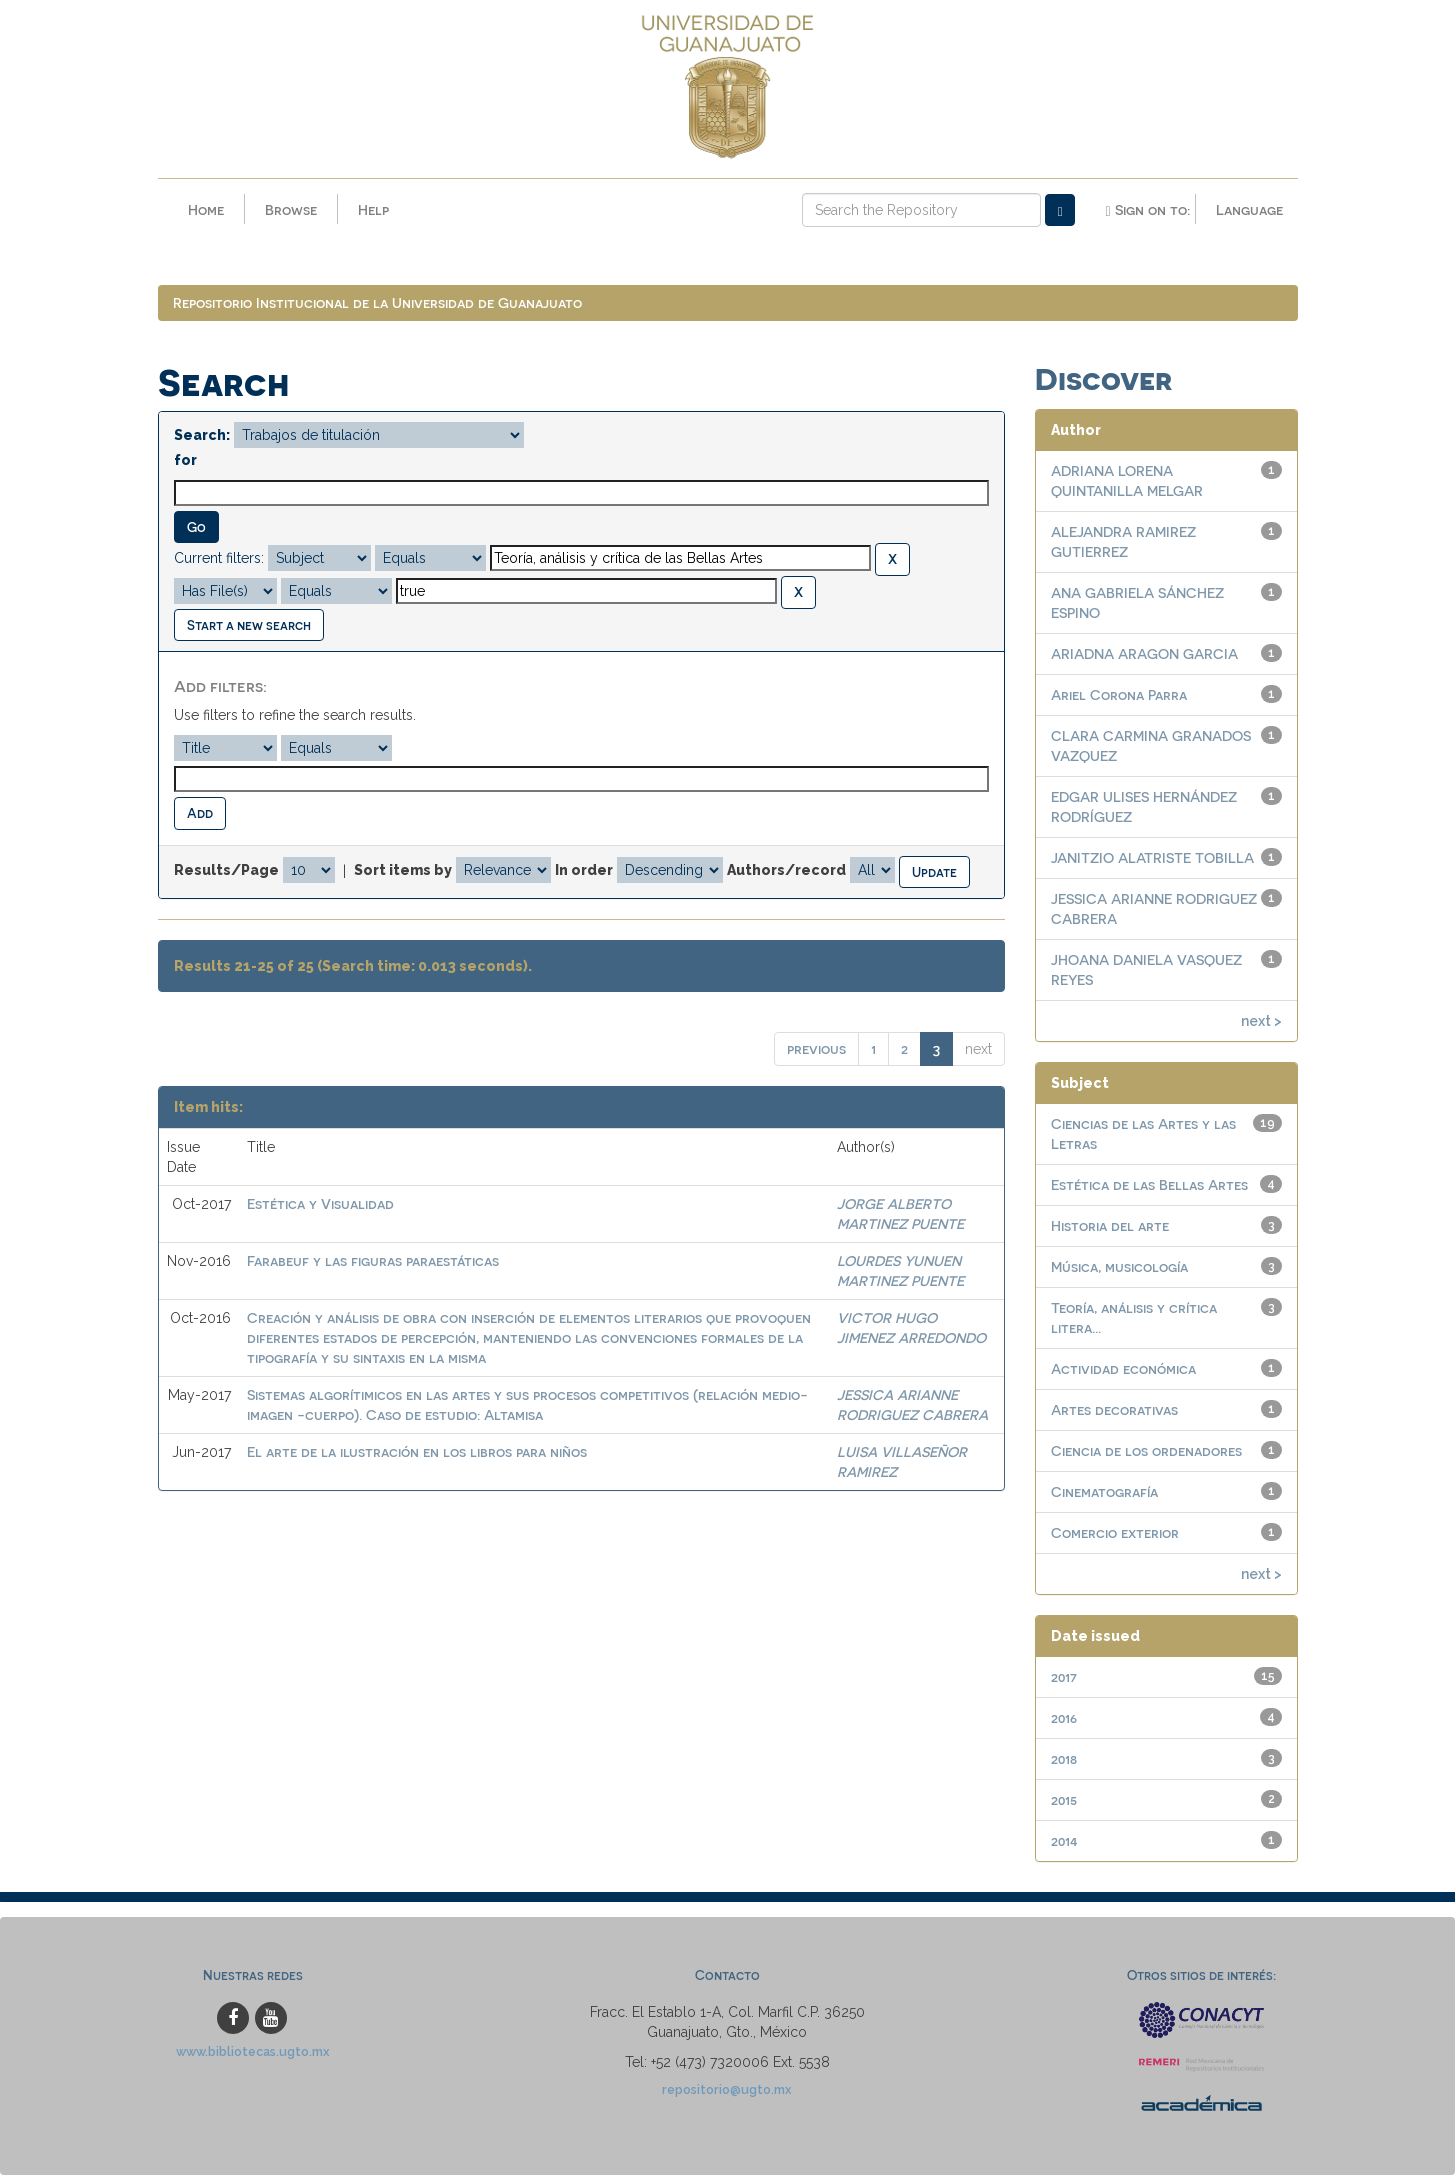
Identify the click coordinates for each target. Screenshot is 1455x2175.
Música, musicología (1119, 1266)
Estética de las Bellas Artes (1149, 1184)
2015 (1064, 1799)
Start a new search (249, 624)
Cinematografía (1104, 1491)
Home (206, 209)
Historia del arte (1110, 1225)
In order (584, 870)
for (185, 460)
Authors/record (786, 870)
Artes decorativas (1114, 1409)
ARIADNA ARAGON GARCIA (1144, 653)
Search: (202, 435)
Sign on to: (1147, 210)
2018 (1064, 1758)
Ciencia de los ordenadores (1146, 1450)
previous (816, 1048)
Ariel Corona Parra (1119, 694)
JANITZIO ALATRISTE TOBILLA (1152, 857)
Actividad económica (1123, 1368)
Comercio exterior (1115, 1532)
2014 (1064, 1840)
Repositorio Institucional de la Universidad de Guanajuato (377, 302)
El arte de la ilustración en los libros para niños (417, 1451)
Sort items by (403, 870)
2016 (1064, 1717)
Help (373, 209)
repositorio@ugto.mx (727, 2089)
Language (1249, 209)
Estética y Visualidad (320, 1203)
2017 (1064, 1676)
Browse (291, 209)
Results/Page (226, 870)
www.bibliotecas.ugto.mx (253, 2051)
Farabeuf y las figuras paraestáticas (373, 1260)
